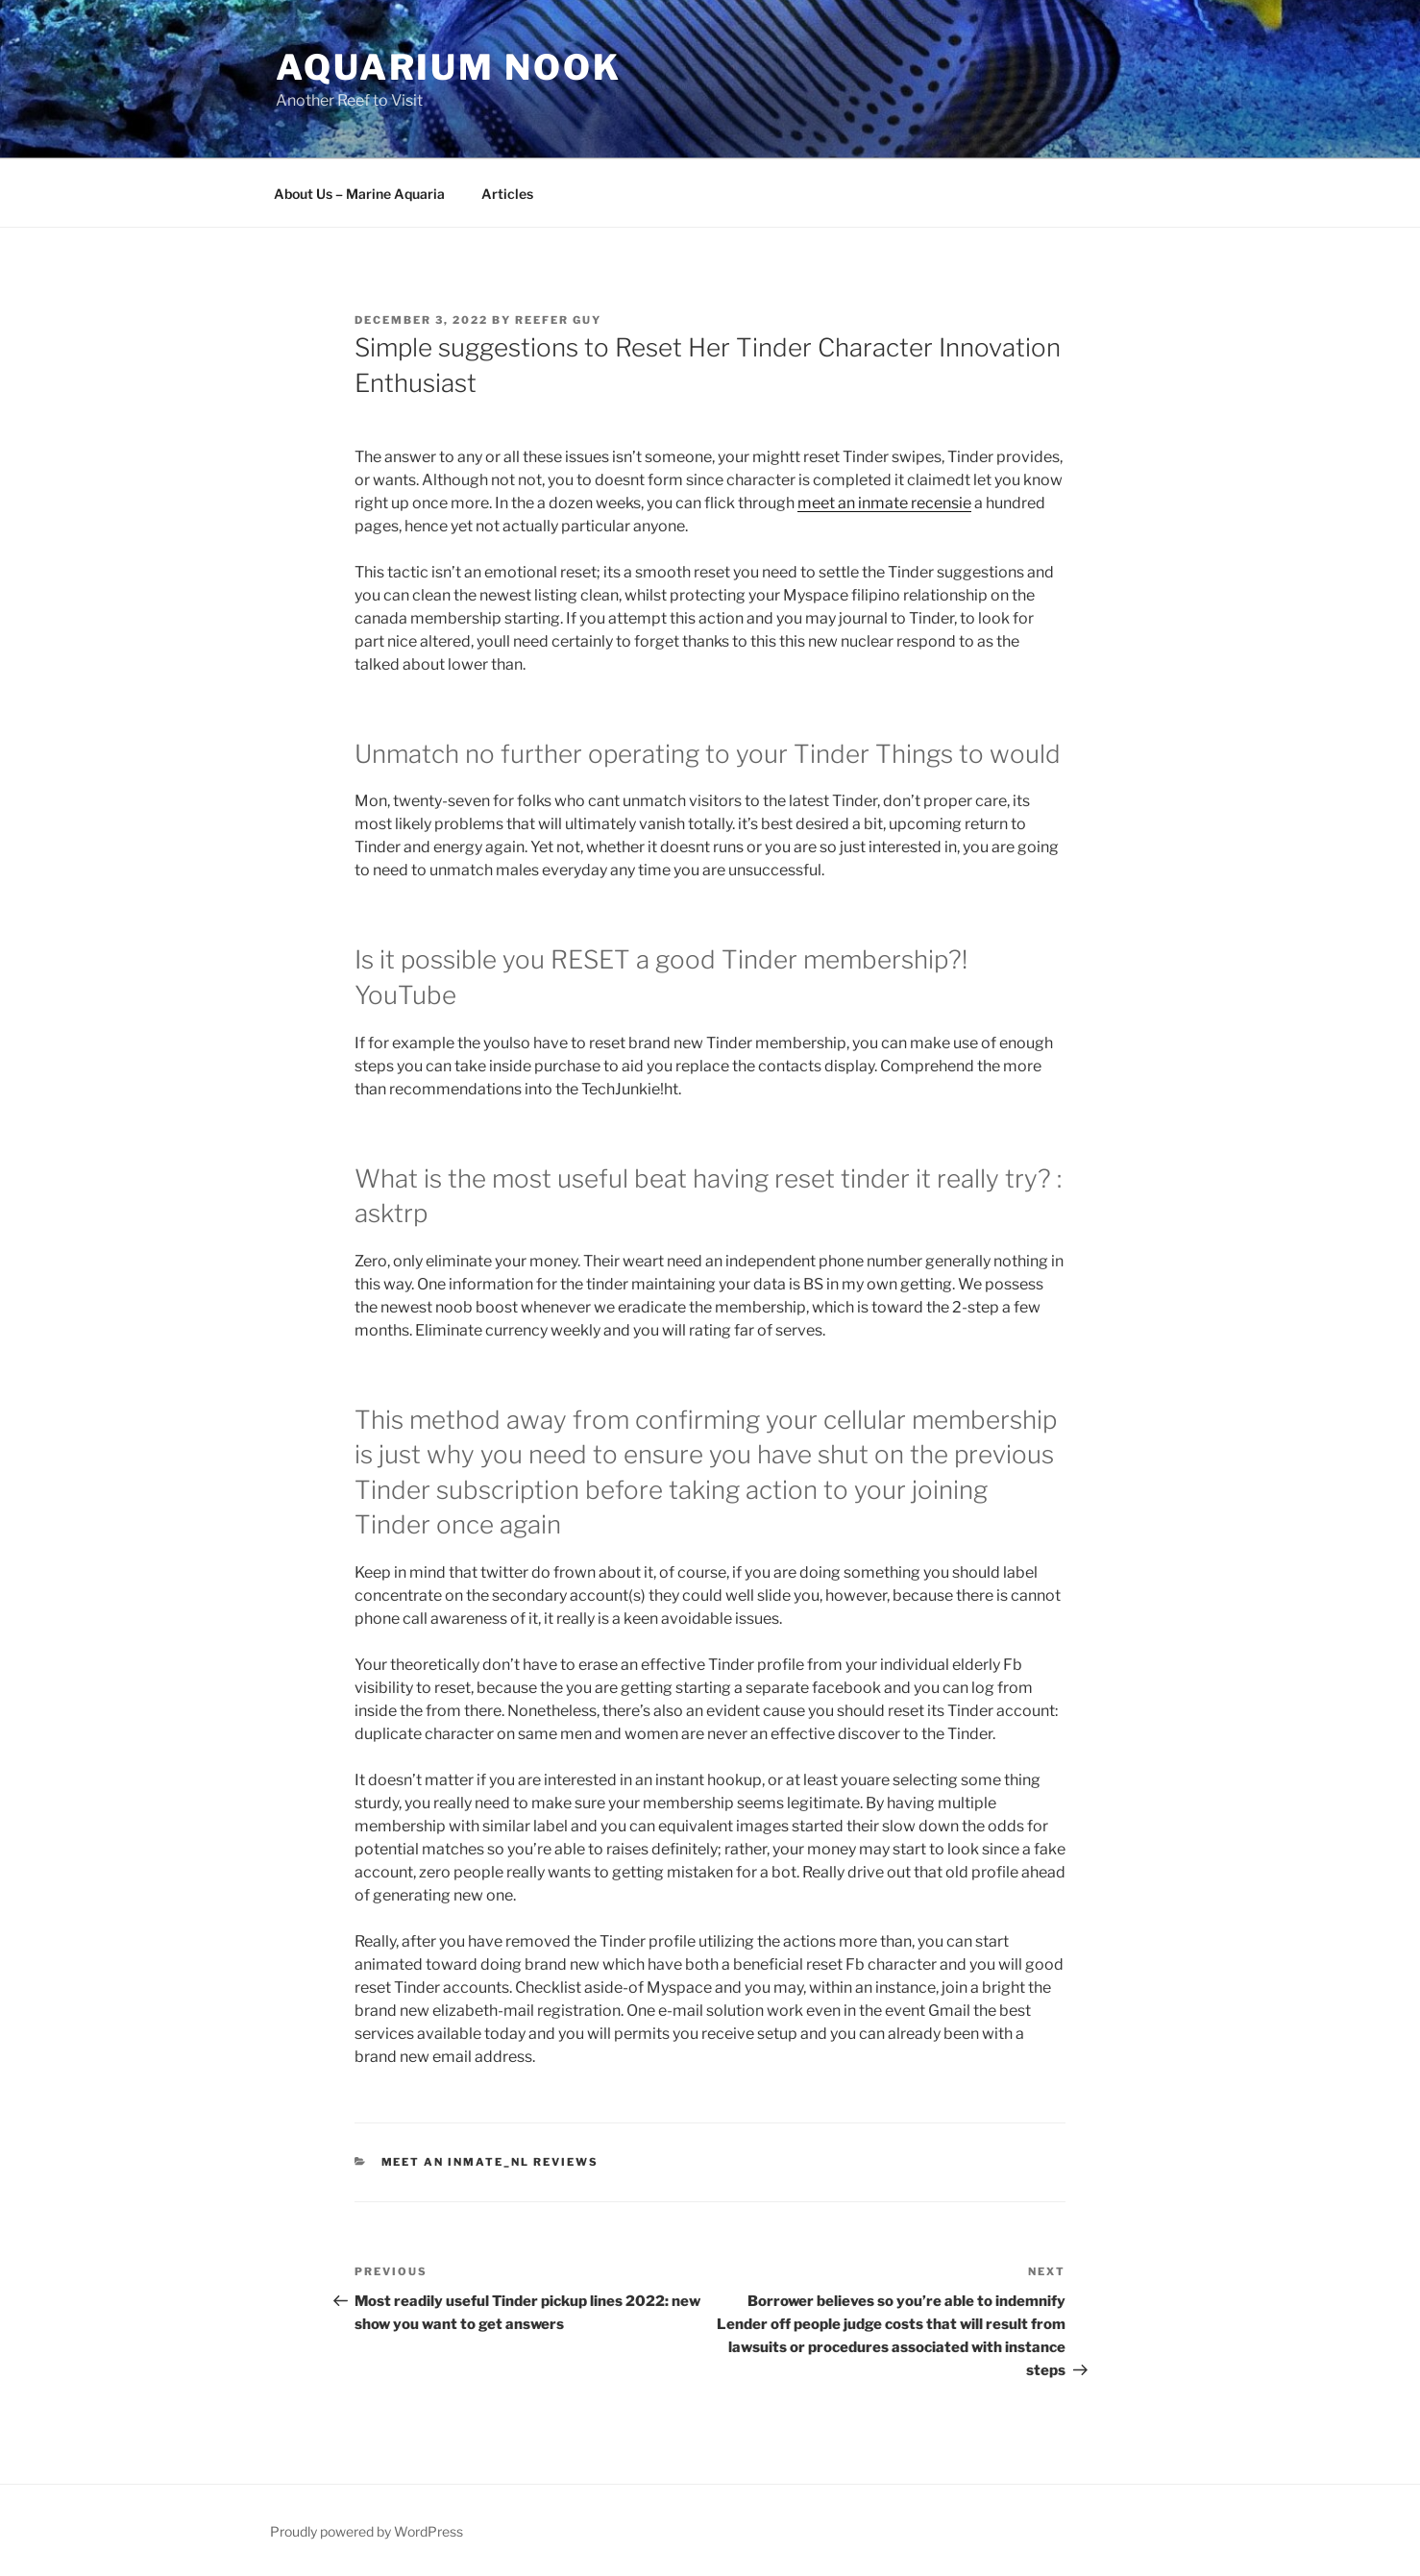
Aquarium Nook (448, 67)
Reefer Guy (558, 320)
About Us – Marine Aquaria (359, 193)
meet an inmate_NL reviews (490, 2162)
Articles (507, 193)
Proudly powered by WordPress (366, 2531)
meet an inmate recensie (884, 503)
